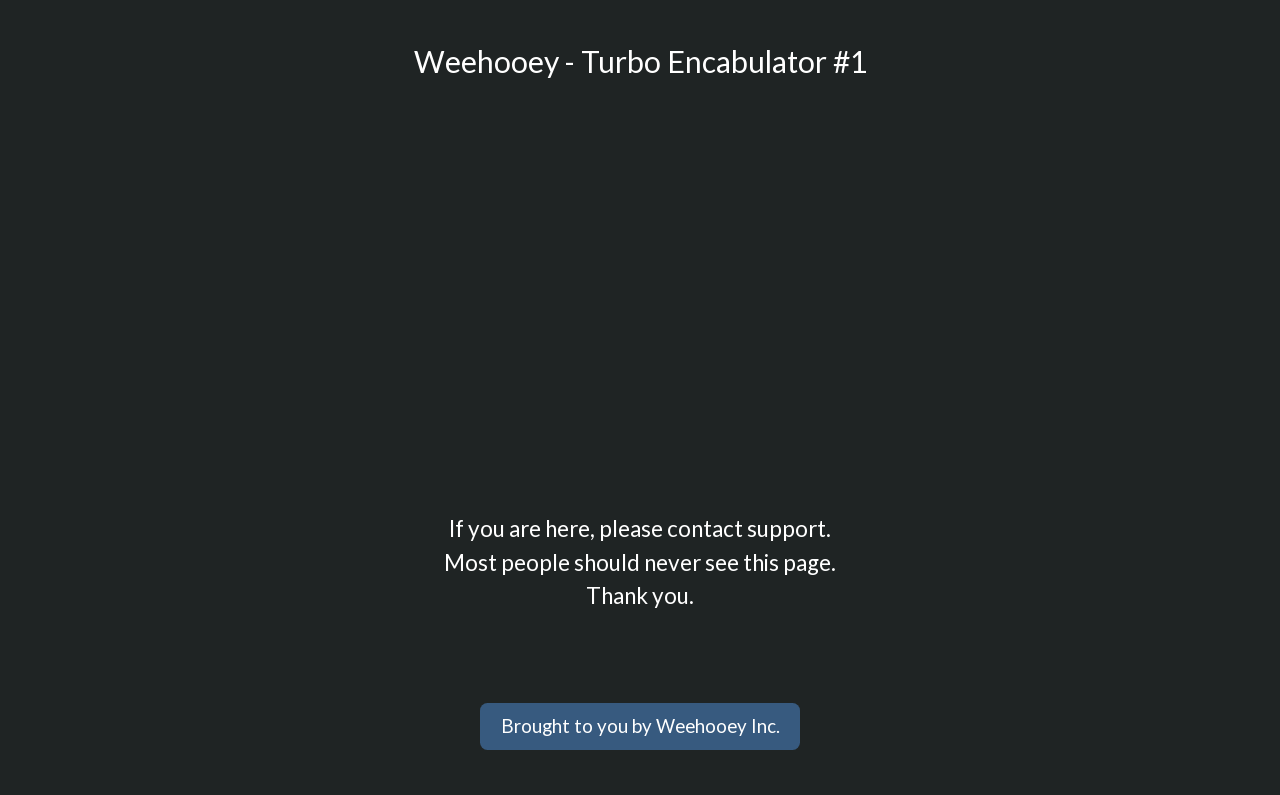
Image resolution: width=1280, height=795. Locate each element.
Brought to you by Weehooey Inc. (640, 725)
